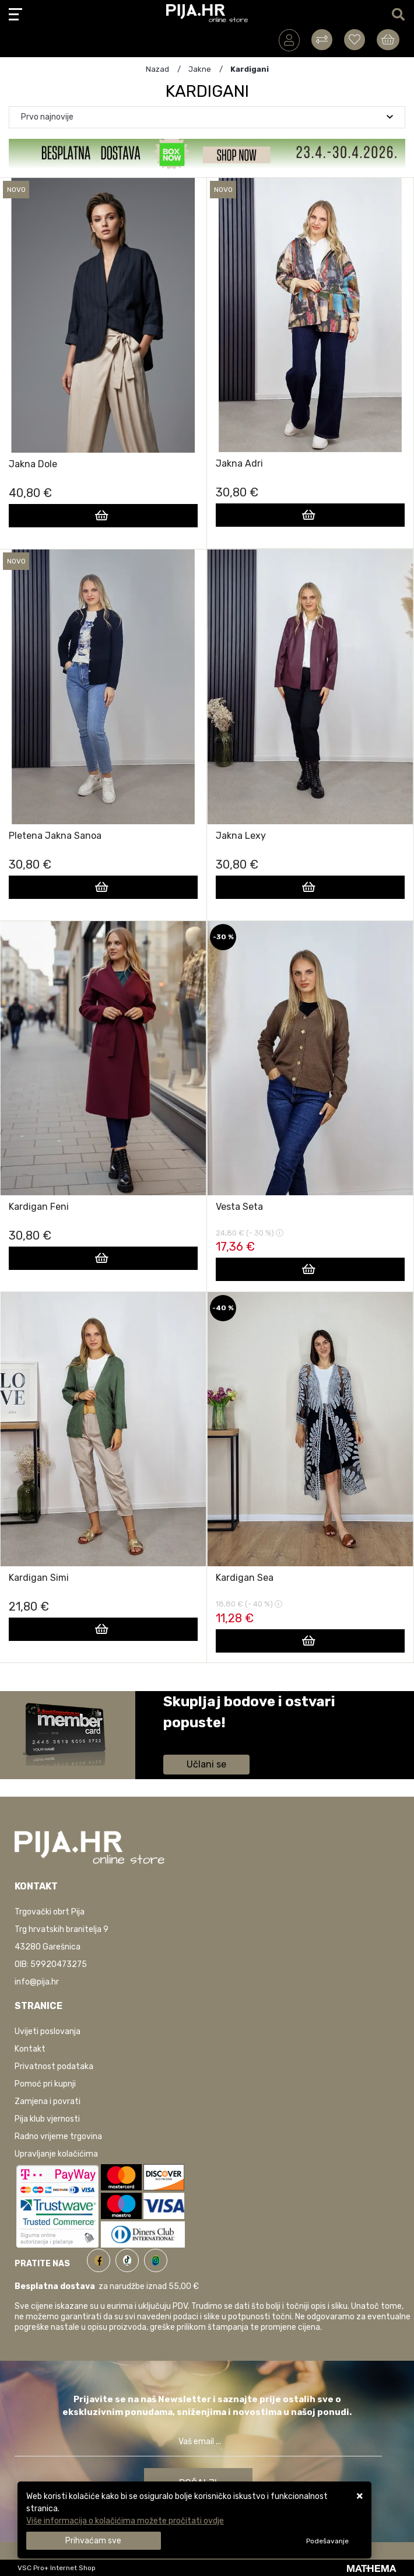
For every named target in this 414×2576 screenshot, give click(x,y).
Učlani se (206, 1764)
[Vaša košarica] (388, 40)
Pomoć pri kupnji (45, 2084)
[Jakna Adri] (310, 515)
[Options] (327, 2541)
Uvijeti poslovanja (47, 2031)
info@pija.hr (37, 1982)
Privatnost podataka (54, 2066)
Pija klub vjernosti (47, 2119)
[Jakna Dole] (103, 515)
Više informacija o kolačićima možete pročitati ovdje (125, 2521)
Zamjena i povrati (47, 2101)
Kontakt (30, 2049)
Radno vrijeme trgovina (58, 2136)
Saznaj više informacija (207, 1739)
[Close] (93, 2541)
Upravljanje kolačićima (56, 2154)
